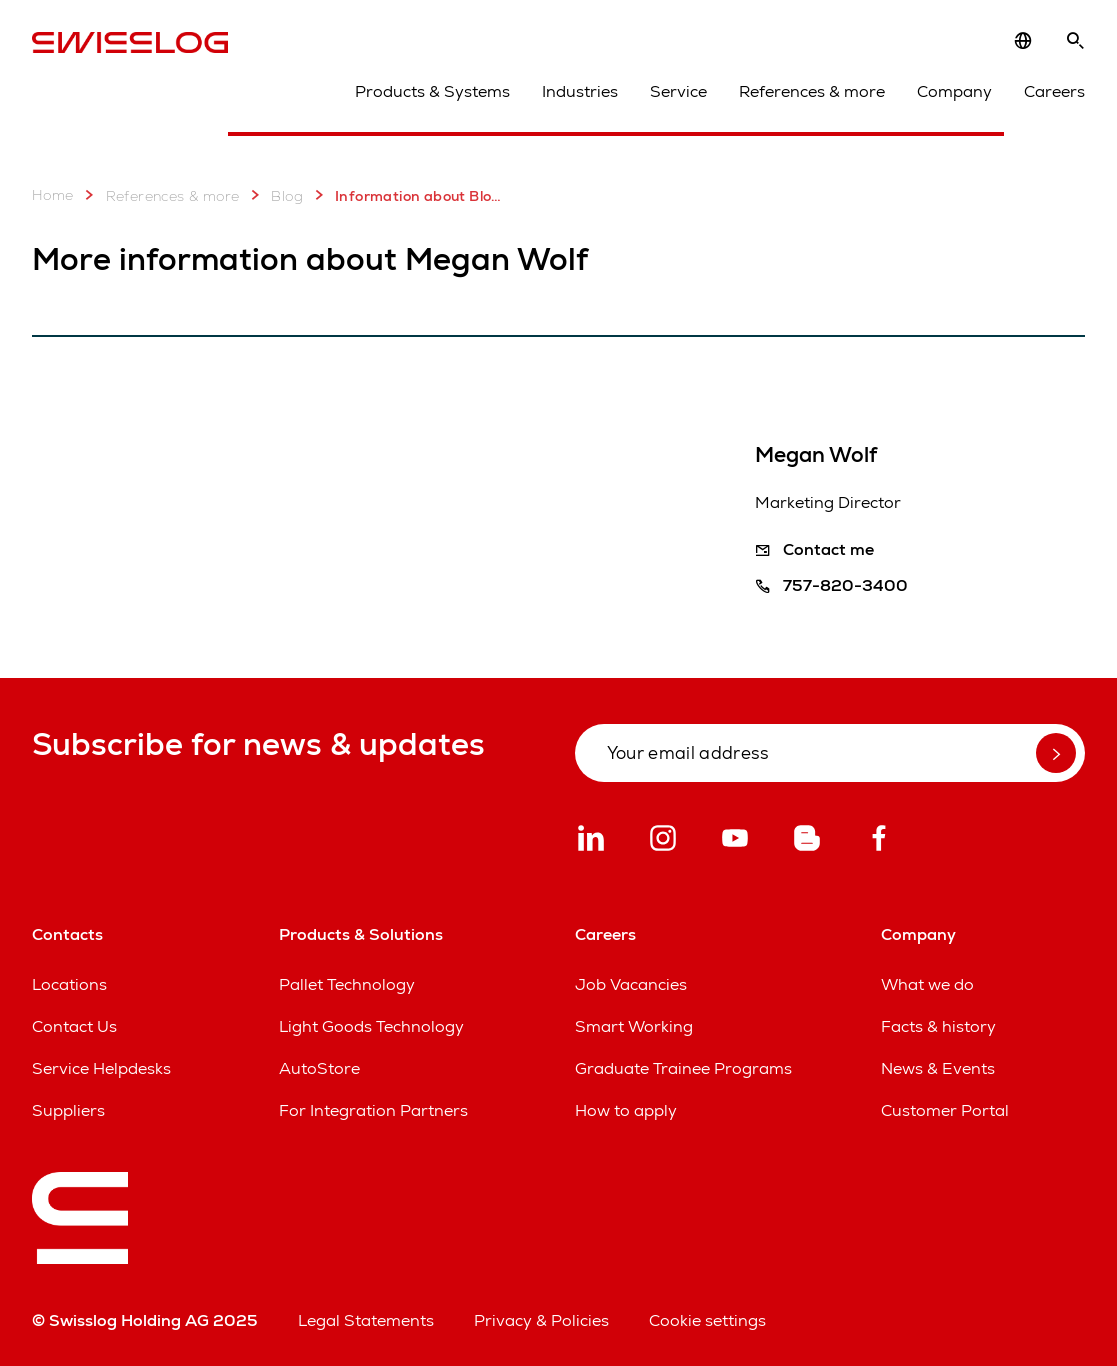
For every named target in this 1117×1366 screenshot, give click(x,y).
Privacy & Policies (541, 1320)
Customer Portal (945, 1110)
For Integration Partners (373, 1110)
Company (954, 91)
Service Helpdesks (101, 1068)
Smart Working (634, 1026)
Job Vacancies (631, 984)
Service (678, 91)
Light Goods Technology (371, 1026)
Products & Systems (432, 91)
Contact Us (74, 1026)
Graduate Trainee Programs (683, 1068)
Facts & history (938, 1026)
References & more (812, 91)
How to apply (626, 1110)
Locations (69, 984)
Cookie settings (707, 1320)
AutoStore (319, 1068)
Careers (1054, 91)
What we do (927, 984)
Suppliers (68, 1110)
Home (53, 195)
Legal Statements (366, 1320)
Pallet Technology (347, 984)
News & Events (938, 1068)
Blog (273, 195)
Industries (580, 91)
